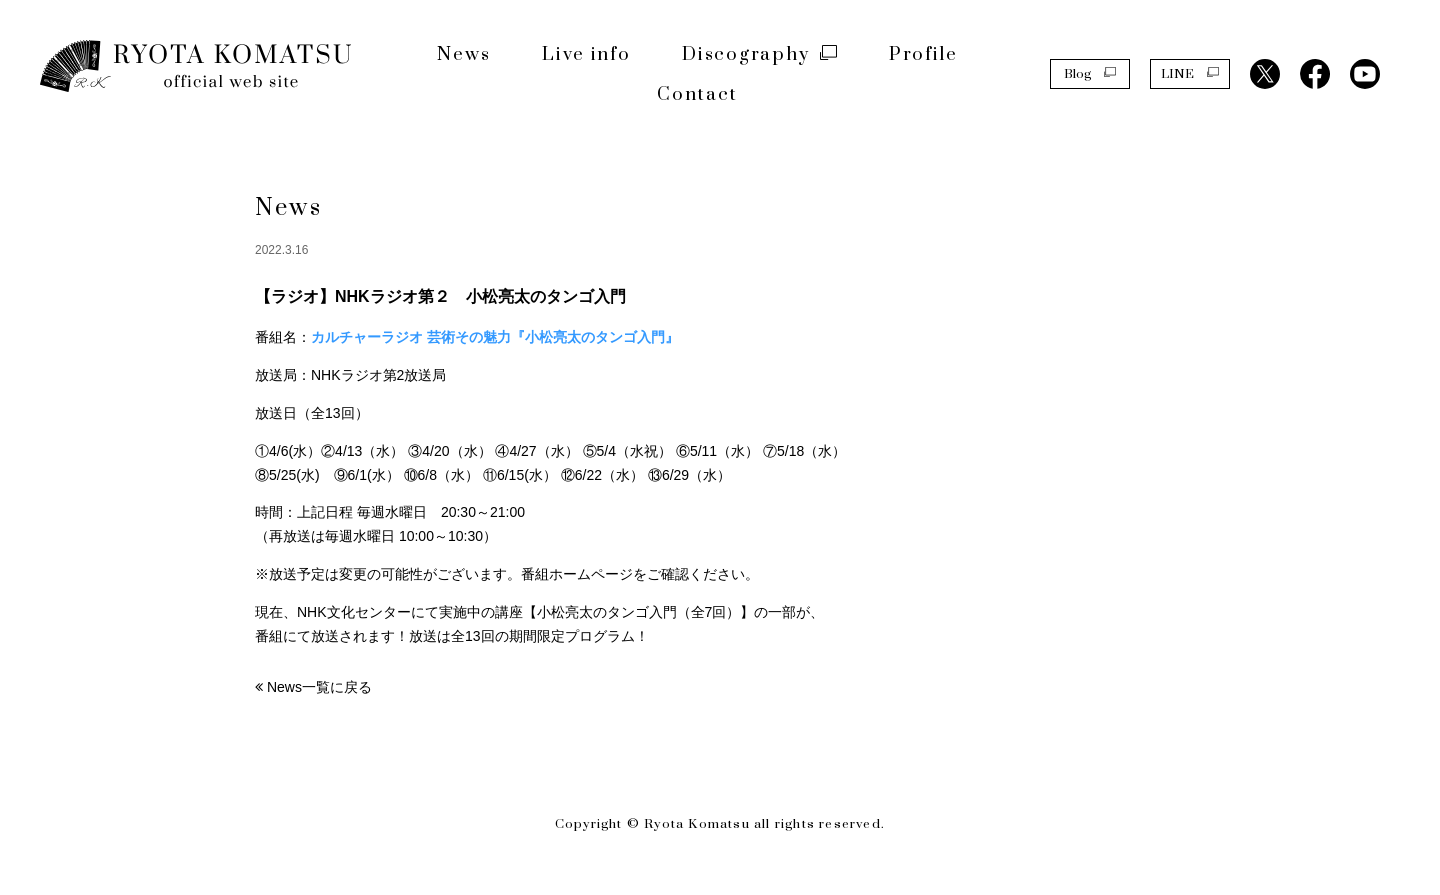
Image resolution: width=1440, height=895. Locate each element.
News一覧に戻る (319, 687)
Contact (697, 94)
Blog (1090, 73)
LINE (1190, 73)
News (463, 54)
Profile (923, 54)
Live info (586, 54)
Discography (759, 54)
